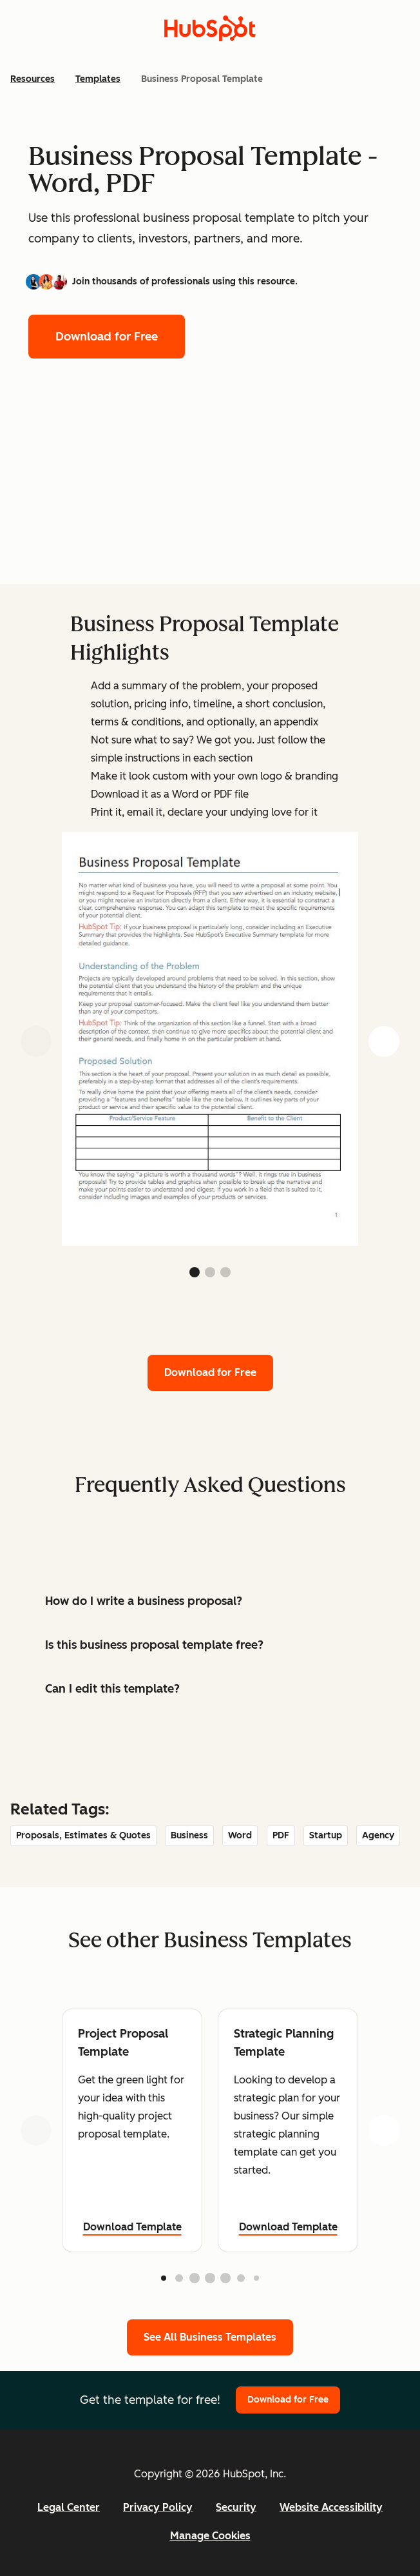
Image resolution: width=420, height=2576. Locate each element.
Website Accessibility (331, 2507)
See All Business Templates (210, 2337)
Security (236, 2507)
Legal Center (68, 2507)
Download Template (132, 2227)
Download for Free (106, 336)
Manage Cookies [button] (210, 2536)
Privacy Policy (158, 2507)
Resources (32, 79)
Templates (97, 79)
